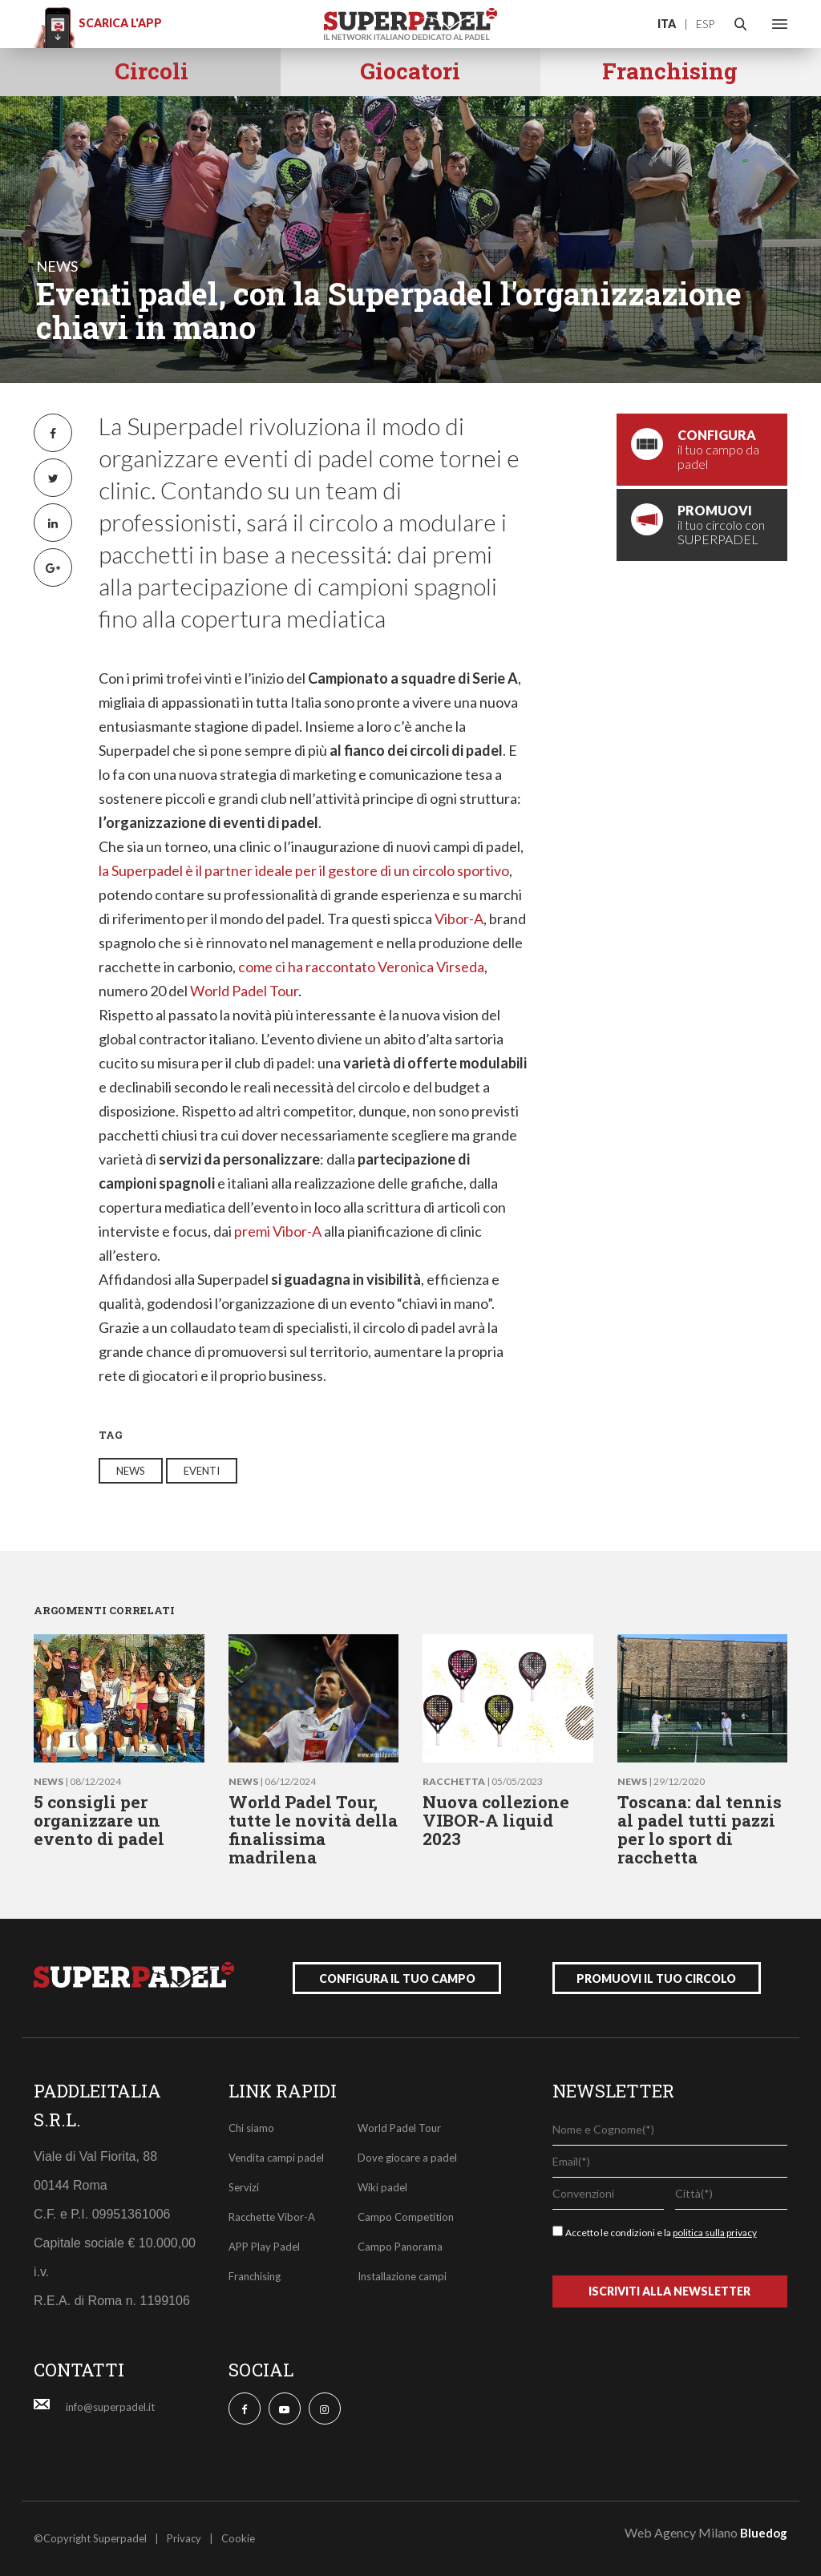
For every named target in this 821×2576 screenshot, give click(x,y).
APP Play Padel (264, 2246)
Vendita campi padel (276, 2157)
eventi (202, 1470)
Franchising (255, 2276)
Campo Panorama (400, 2246)
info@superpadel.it (110, 2406)
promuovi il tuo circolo (656, 1978)
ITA (666, 23)
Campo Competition (406, 2217)
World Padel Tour (244, 990)
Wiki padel (382, 2187)
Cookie (238, 2538)
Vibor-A (459, 918)
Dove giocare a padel (407, 2157)
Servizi (244, 2187)
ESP (705, 23)
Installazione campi (402, 2276)
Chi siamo (251, 2128)
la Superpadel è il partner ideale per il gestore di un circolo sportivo (304, 870)
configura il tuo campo (397, 1978)
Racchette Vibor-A (272, 2217)
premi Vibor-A (279, 1231)
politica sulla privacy (715, 2233)
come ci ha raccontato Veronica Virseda (361, 966)
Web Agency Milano (681, 2532)
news (57, 266)
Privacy (184, 2538)
